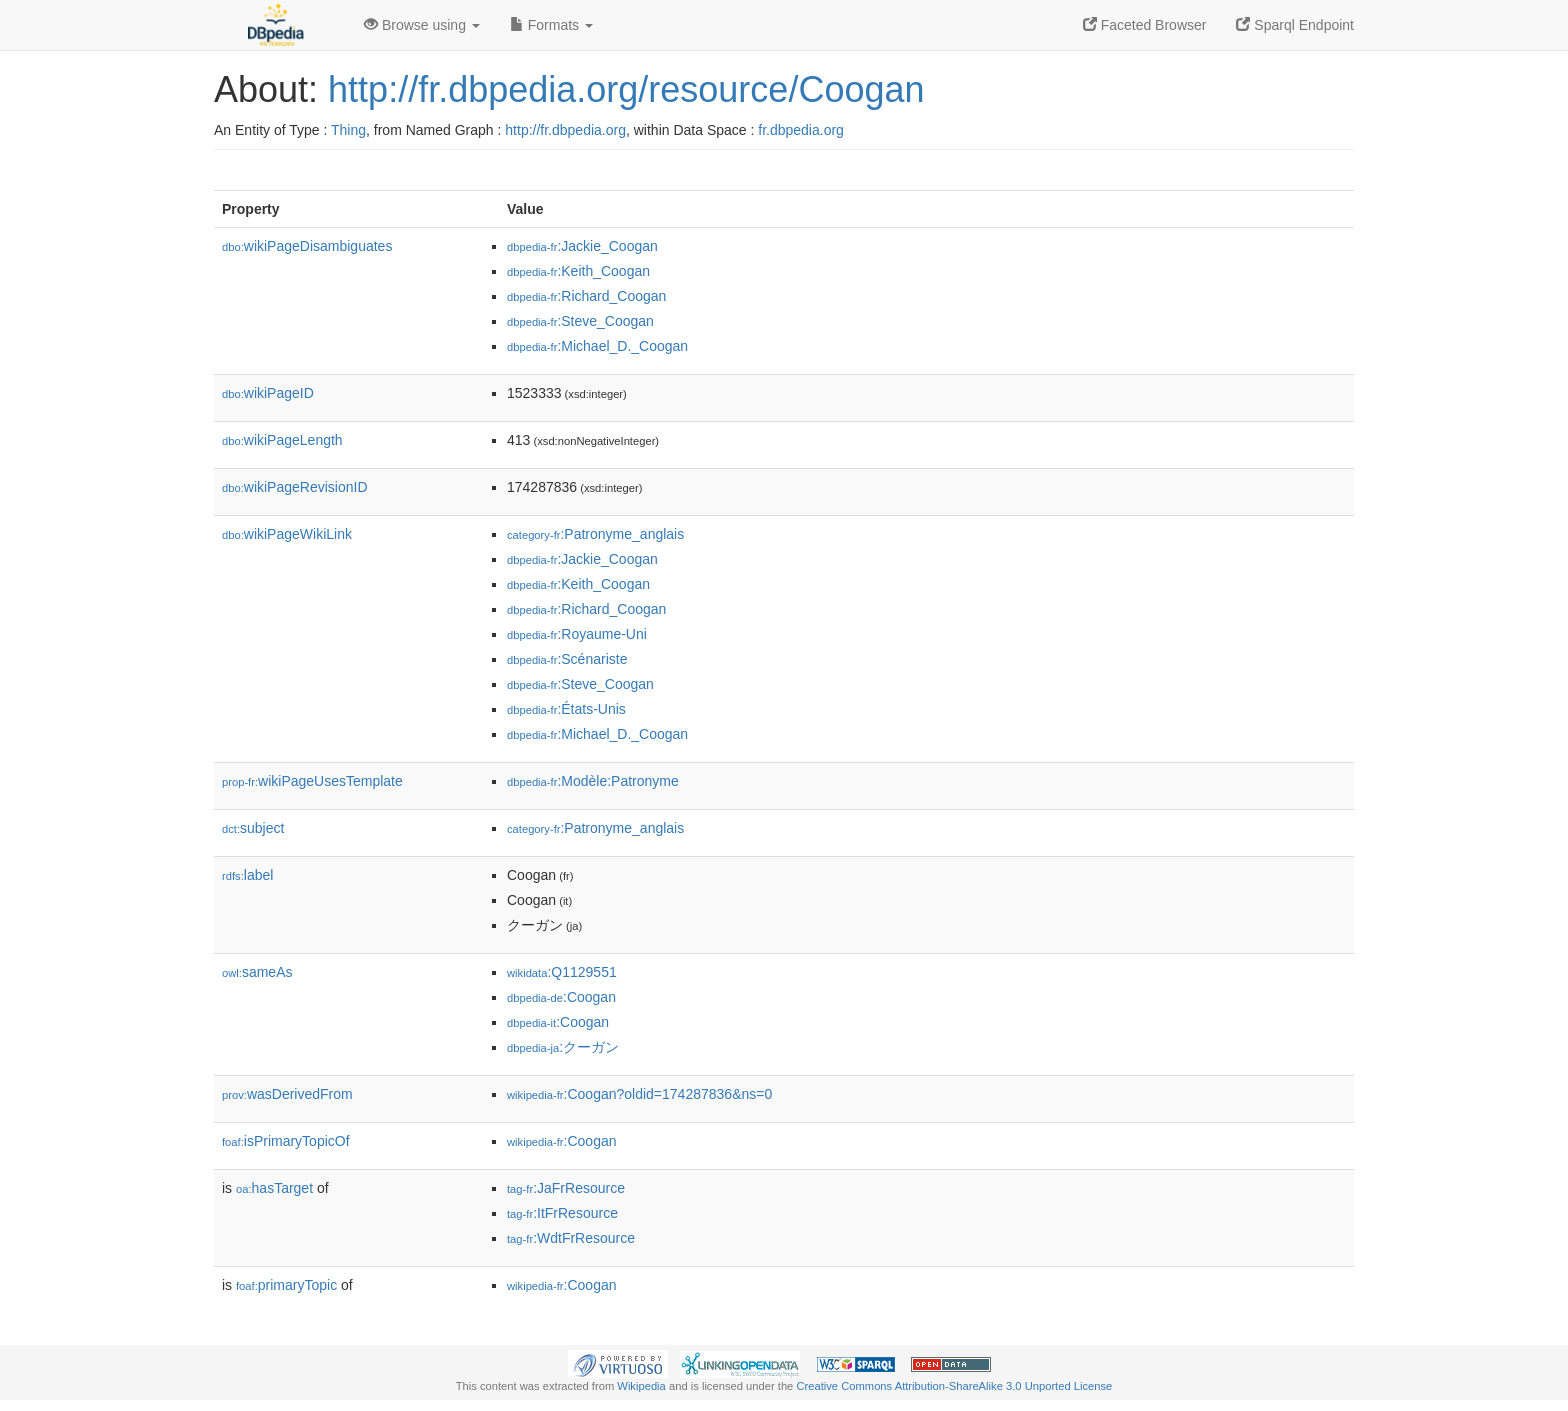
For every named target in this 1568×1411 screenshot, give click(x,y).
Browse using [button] (422, 25)
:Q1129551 (562, 972)
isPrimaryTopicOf (286, 1141)
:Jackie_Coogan (582, 246)
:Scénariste (567, 659)
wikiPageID (268, 393)
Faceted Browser (1145, 25)
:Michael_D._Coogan (597, 346)
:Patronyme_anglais (595, 534)
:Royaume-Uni (577, 634)
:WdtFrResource (571, 1238)
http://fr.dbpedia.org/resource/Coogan (626, 89)
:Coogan (561, 997)
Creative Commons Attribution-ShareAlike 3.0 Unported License (954, 1386)
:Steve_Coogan (580, 321)
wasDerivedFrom (287, 1094)
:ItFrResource (562, 1213)
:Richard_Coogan (586, 296)
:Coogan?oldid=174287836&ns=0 (639, 1094)
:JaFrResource (566, 1188)
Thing (348, 130)
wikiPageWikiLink (287, 534)
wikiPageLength (282, 440)
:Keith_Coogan (578, 271)
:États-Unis (566, 709)
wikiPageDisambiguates (307, 246)
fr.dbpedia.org (801, 130)
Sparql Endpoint (1295, 25)
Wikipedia (641, 1386)
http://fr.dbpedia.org (565, 130)
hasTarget (274, 1188)
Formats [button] (551, 25)
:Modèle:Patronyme (593, 781)
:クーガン (563, 1047)
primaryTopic (286, 1285)
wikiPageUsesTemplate (312, 781)
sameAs (257, 972)
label (247, 875)
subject (253, 828)
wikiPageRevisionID (295, 487)
